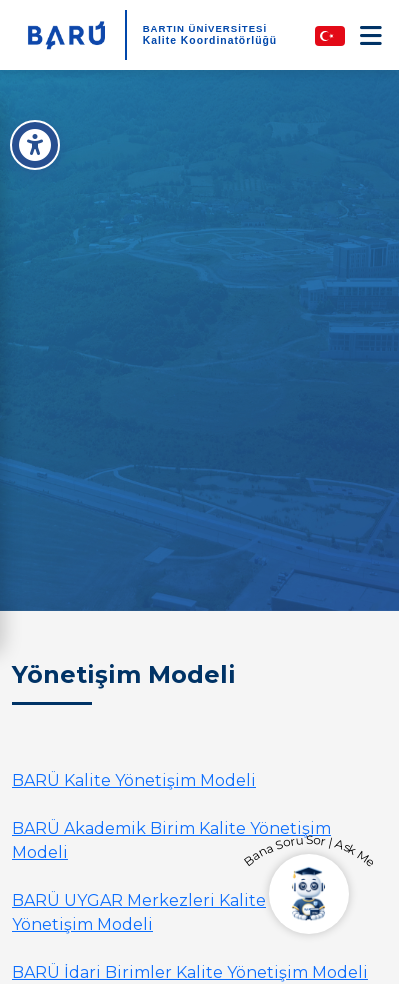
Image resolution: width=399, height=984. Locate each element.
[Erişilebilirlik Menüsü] (35, 145)
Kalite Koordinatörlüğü (210, 40)
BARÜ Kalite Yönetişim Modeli (134, 780)
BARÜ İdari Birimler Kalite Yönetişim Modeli (190, 972)
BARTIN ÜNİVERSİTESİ (205, 28)
